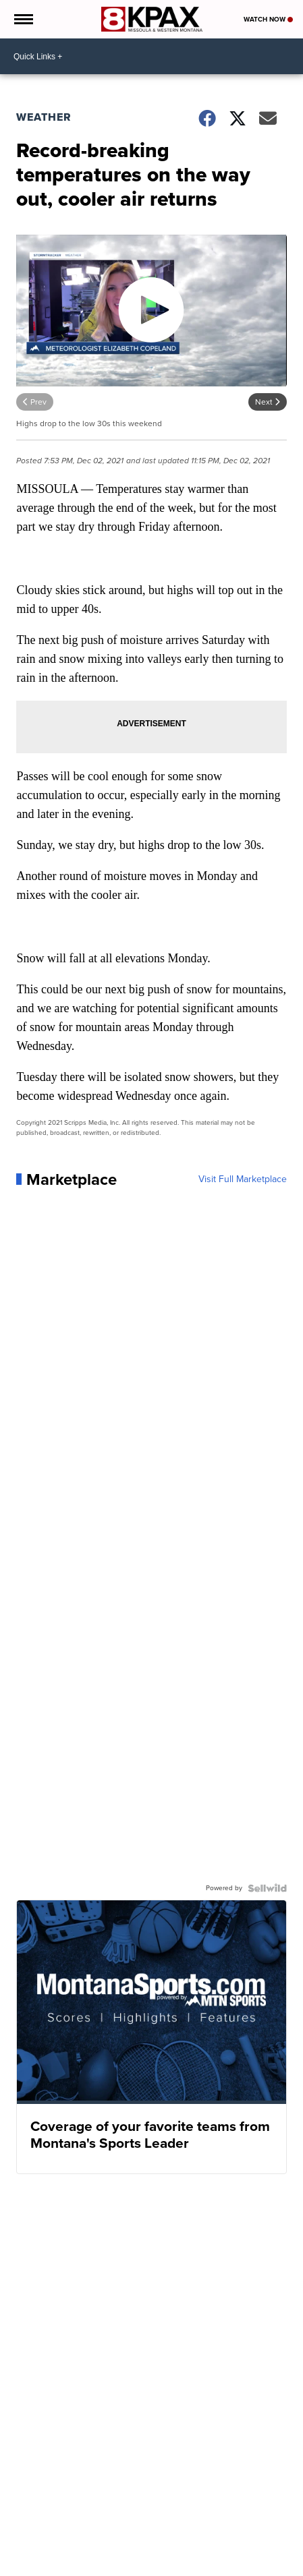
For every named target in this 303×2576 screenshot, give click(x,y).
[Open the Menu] (22, 19)
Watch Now (268, 19)
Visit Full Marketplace (242, 1179)
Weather (44, 117)
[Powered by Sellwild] (267, 1888)
